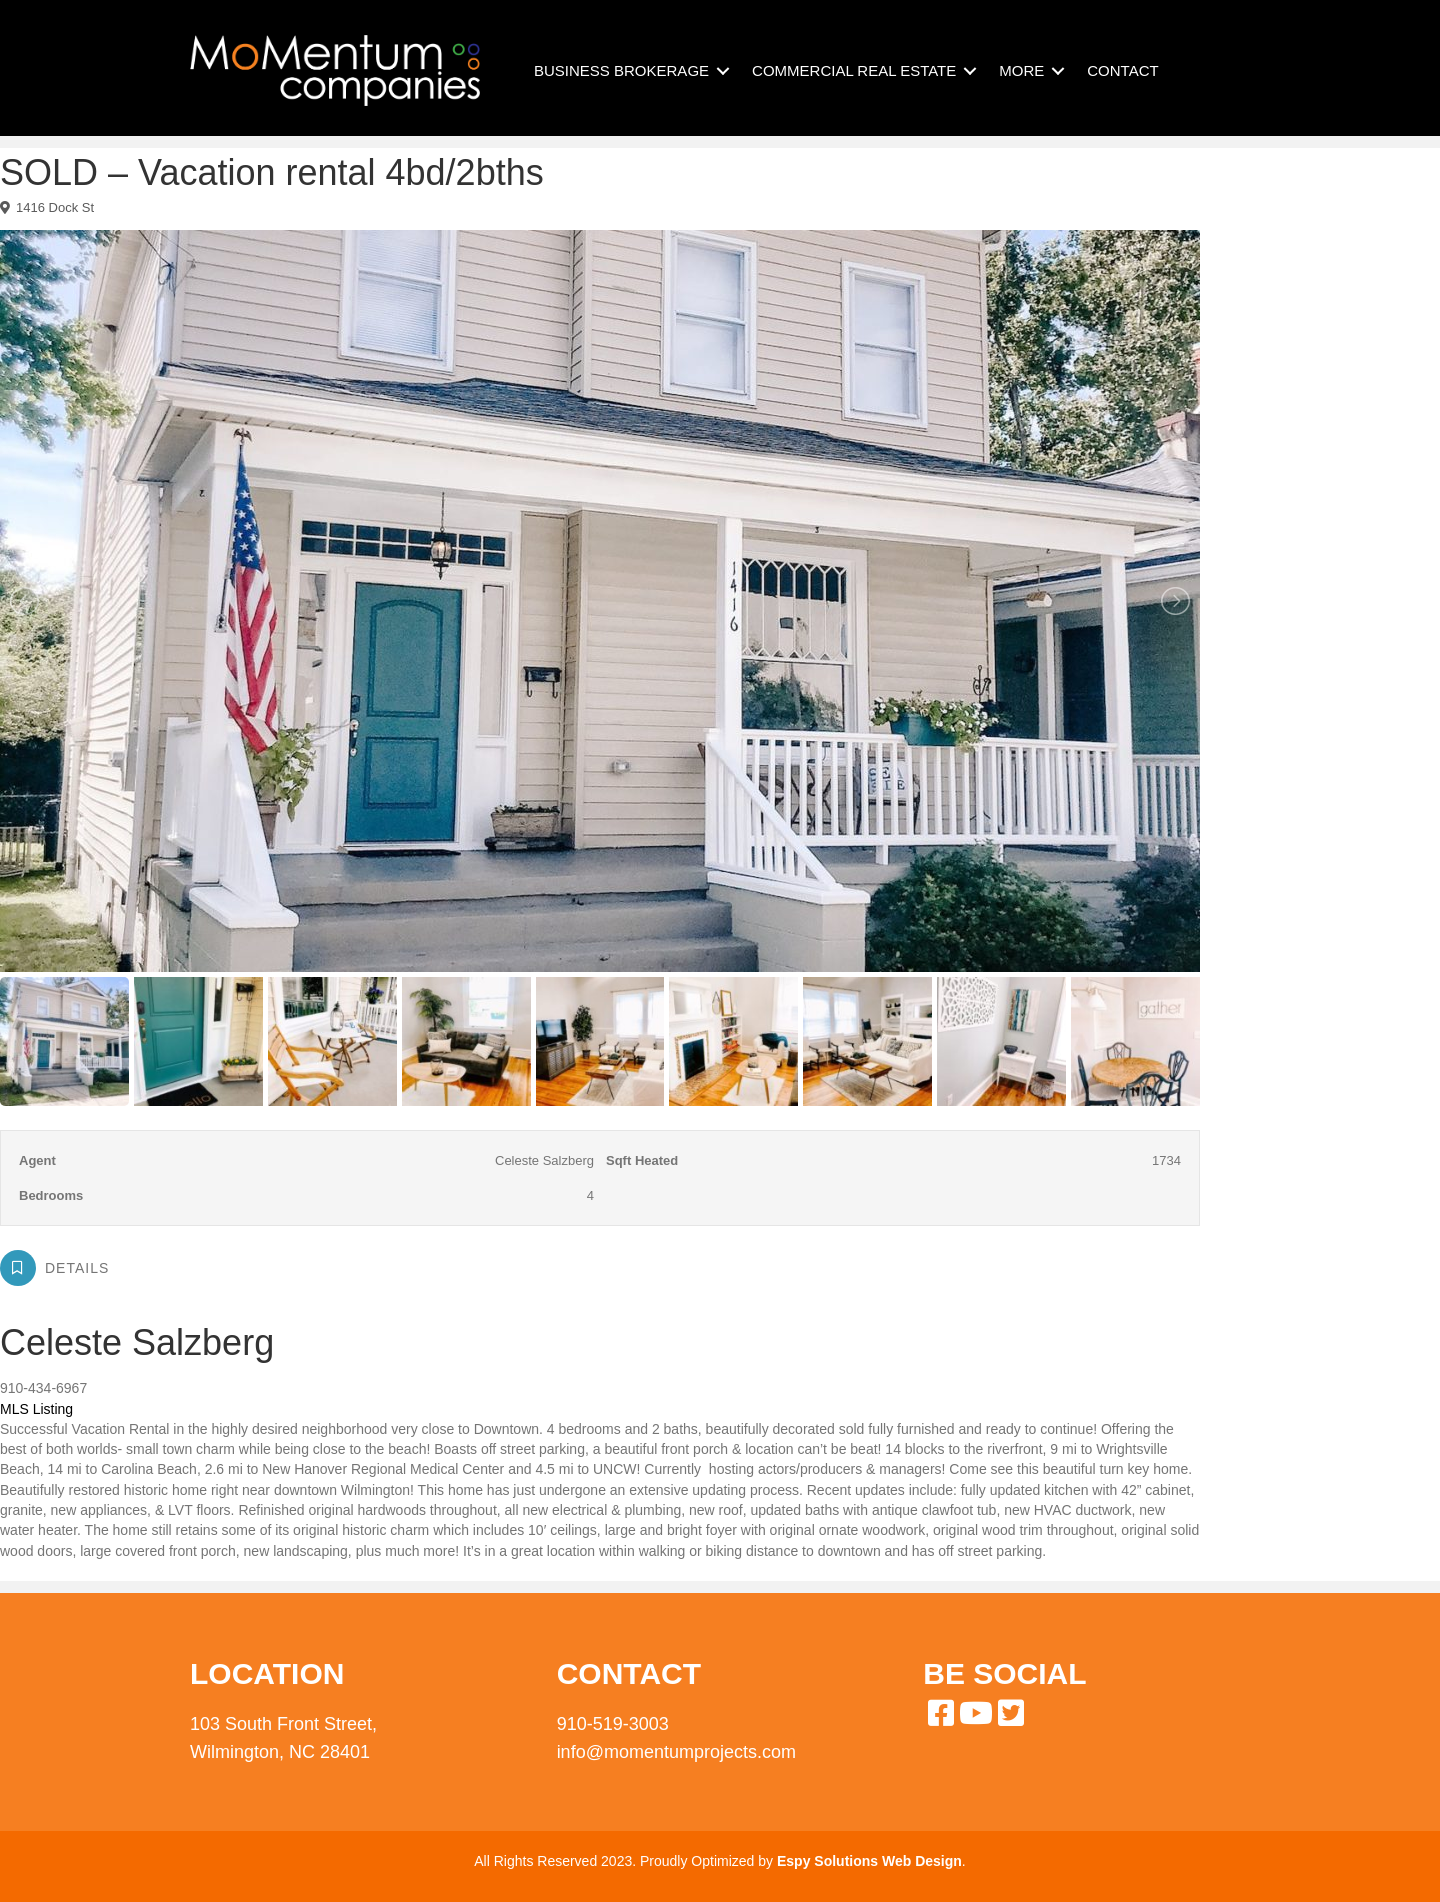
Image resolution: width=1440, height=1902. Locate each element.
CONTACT (1122, 70)
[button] (723, 71)
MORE (1021, 70)
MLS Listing (36, 1409)
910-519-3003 (613, 1724)
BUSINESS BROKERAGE (621, 70)
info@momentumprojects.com (676, 1752)
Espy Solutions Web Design (869, 1861)
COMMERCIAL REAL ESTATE (854, 70)
